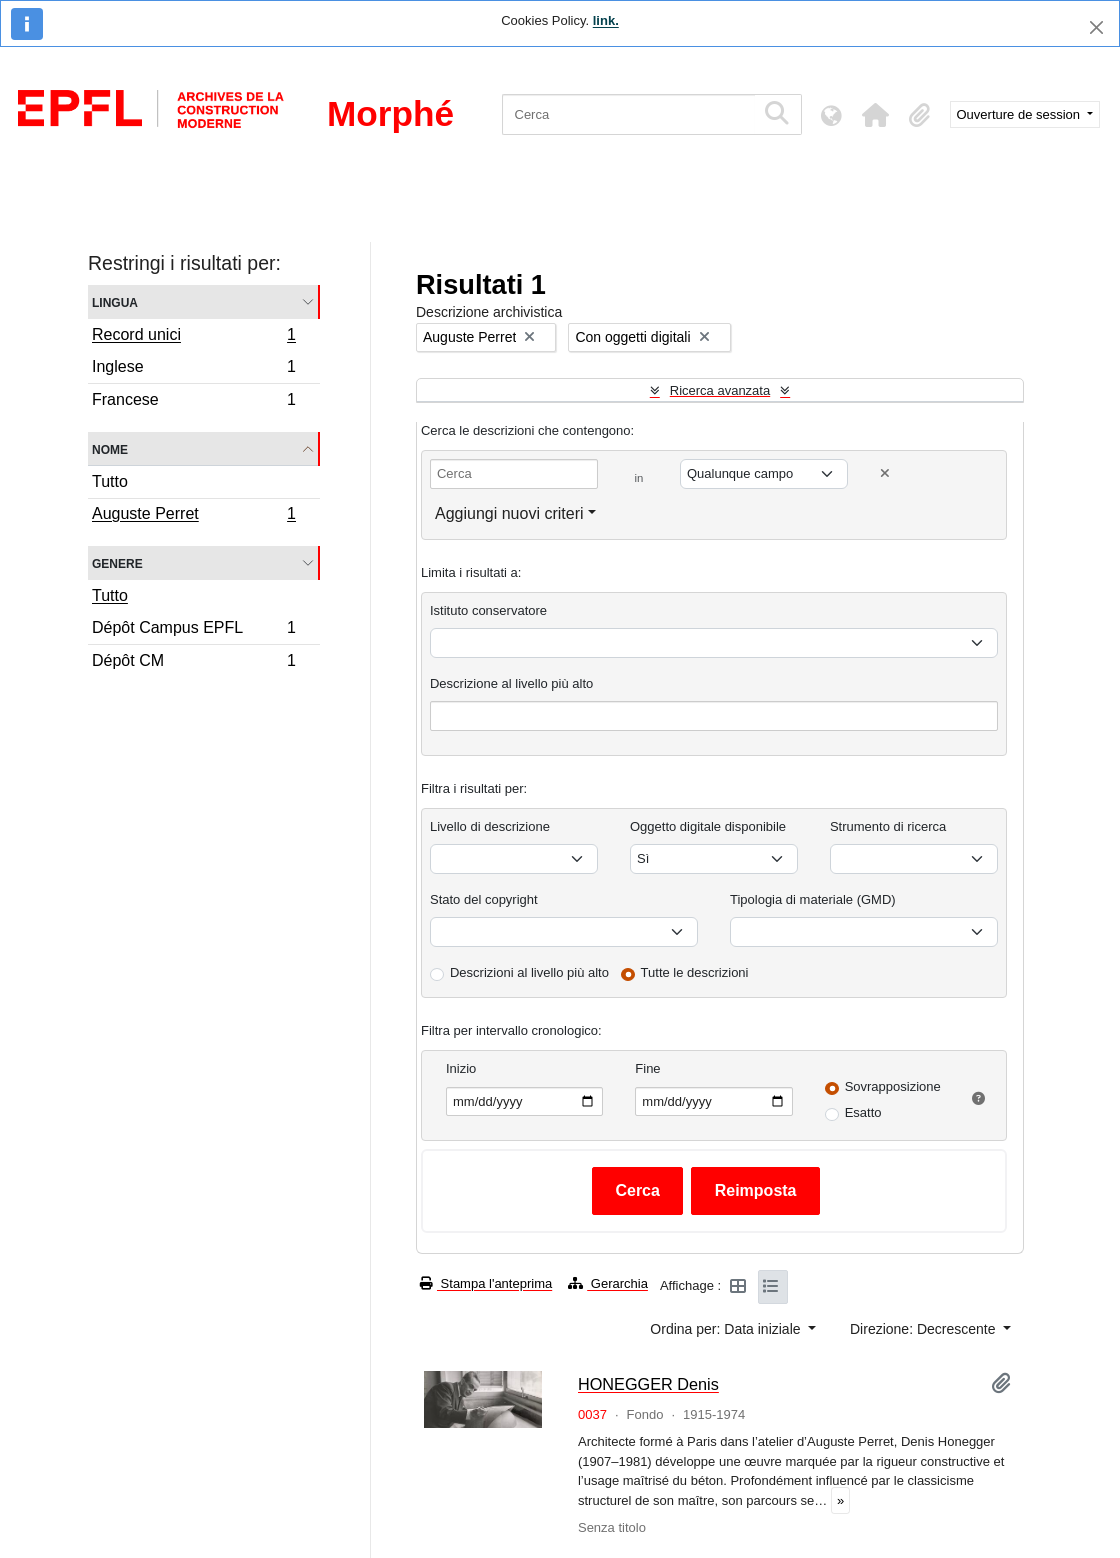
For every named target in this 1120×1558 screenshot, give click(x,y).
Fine (647, 1068)
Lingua (115, 301)
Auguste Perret (193, 516)
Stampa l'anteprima (486, 1283)
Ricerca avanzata (720, 390)
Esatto (863, 1112)
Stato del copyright (484, 899)
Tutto (110, 481)
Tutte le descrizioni (695, 972)
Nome (110, 448)
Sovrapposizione (893, 1086)
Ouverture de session (1020, 114)
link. (606, 20)
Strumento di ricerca (888, 826)
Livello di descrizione (490, 826)
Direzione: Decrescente (924, 1329)
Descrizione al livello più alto (511, 683)
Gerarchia (608, 1283)
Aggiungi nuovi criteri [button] (509, 513)
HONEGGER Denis (648, 1384)
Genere (117, 562)
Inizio (461, 1068)
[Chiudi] (1096, 27)
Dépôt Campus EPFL (193, 630)
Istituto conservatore (488, 610)
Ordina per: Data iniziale (727, 1329)
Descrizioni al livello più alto (529, 972)
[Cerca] (628, 114)
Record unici (193, 337)
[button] (876, 115)
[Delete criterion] (885, 473)
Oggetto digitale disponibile (708, 826)
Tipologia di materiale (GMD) (813, 899)
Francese (193, 402)
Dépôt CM (193, 663)
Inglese (193, 369)
